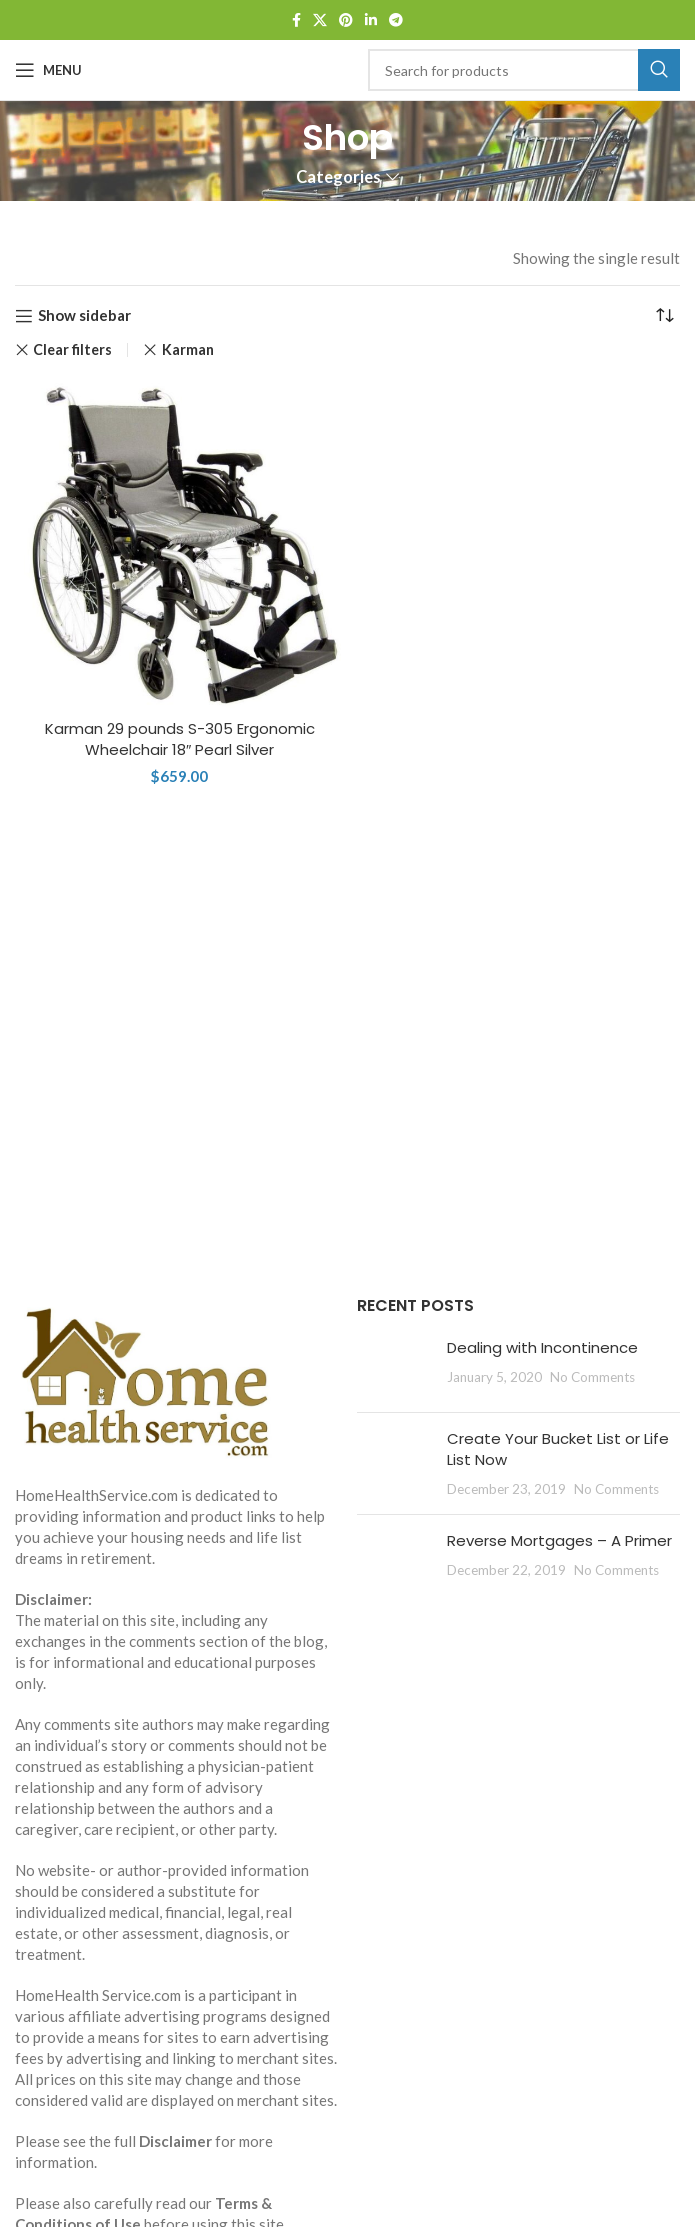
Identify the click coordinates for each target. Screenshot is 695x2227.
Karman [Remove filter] (188, 349)
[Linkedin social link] (371, 20)
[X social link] (320, 20)
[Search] (524, 70)
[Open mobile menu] (48, 70)
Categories (338, 177)
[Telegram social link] (396, 20)
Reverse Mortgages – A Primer (559, 1540)
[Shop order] (665, 316)
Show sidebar (84, 316)
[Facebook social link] (296, 20)
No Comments (592, 1377)
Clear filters (72, 350)
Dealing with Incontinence (542, 1347)
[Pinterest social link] (346, 20)
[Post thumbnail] (394, 1367)
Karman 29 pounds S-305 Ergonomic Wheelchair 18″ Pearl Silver (180, 739)
